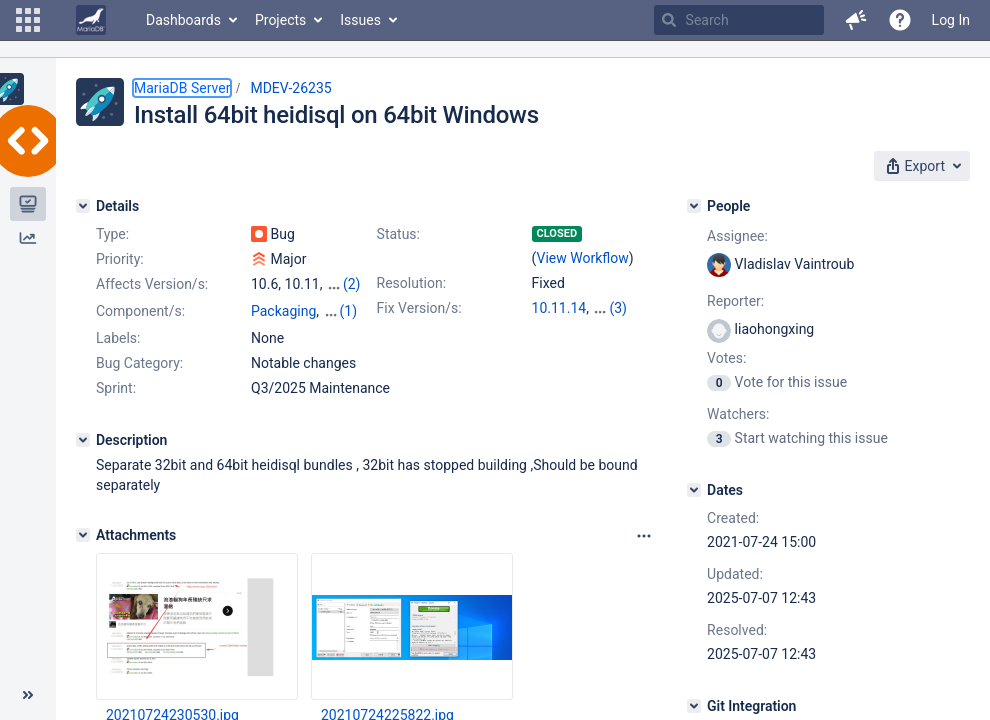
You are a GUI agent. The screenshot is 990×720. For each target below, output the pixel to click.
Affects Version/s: (152, 284)
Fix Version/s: (419, 308)
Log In (951, 20)
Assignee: (737, 236)
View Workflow (583, 258)
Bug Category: (139, 363)
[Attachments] (83, 535)
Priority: (120, 259)
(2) (352, 284)
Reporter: (735, 301)
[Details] (83, 206)
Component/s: (140, 311)
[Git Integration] (694, 706)
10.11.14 (559, 308)
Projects (280, 20)
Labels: (118, 338)
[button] (28, 20)
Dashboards (183, 20)
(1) (349, 311)
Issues (360, 20)
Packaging (283, 311)
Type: (112, 234)
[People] (694, 206)
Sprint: (116, 388)
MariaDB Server (182, 88)
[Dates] (694, 490)
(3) (618, 308)
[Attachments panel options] (644, 536)
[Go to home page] (91, 20)
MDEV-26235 (290, 88)
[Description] (83, 440)
